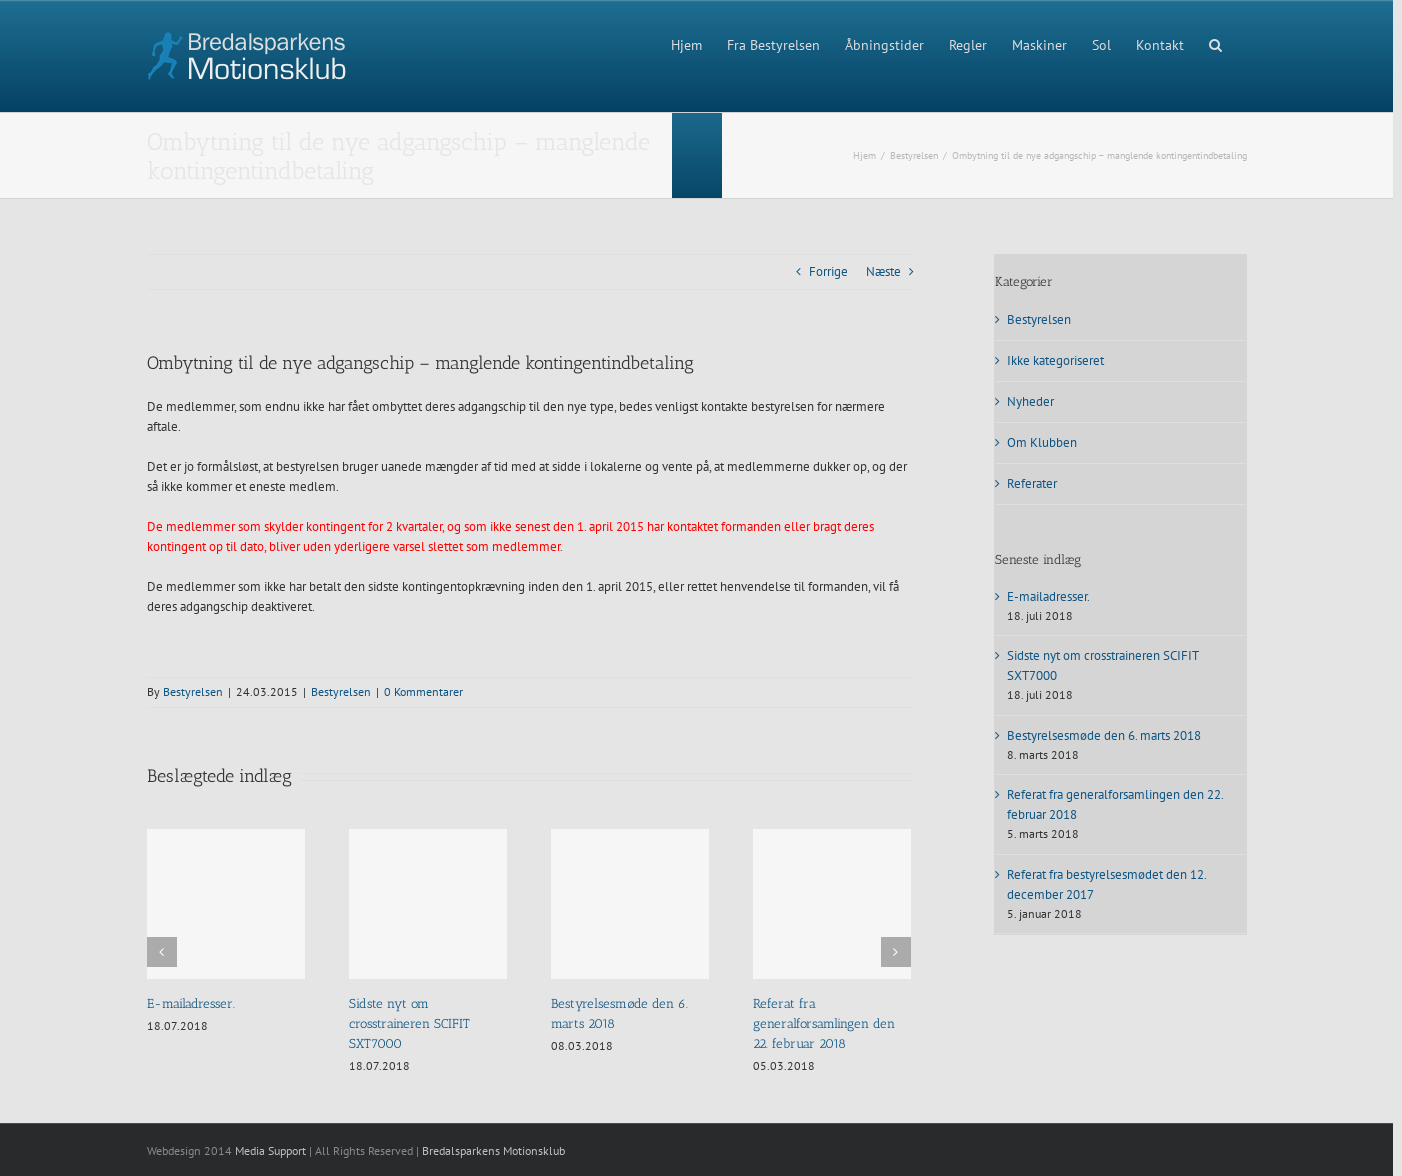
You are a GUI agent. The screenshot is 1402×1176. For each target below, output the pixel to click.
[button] (1215, 43)
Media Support (270, 1150)
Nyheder (1030, 401)
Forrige (828, 271)
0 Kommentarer (423, 691)
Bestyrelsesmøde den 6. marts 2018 (1104, 735)
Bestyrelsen (193, 691)
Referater (1032, 483)
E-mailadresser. (191, 1003)
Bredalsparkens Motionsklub (493, 1150)
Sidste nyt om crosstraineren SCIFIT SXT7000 (409, 1023)
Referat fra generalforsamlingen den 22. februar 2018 (824, 1023)
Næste (883, 271)
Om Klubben (1042, 442)
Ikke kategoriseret (1055, 360)
